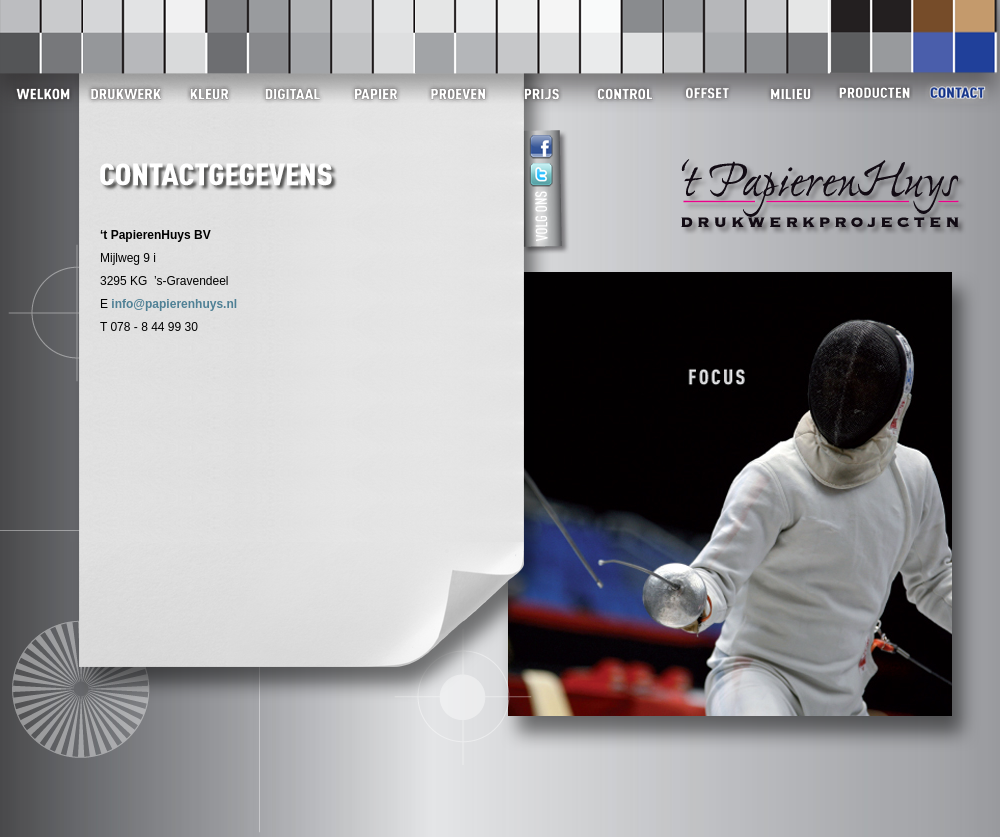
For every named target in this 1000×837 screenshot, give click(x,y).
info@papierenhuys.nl (174, 304)
